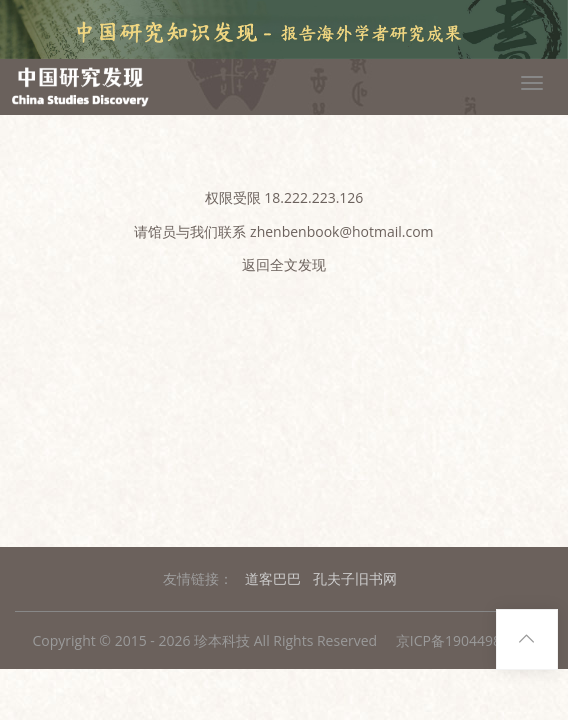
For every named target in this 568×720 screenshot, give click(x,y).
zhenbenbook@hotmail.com (342, 231)
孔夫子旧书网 (355, 578)
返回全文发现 (284, 264)
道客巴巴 (273, 578)
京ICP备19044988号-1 (466, 640)
